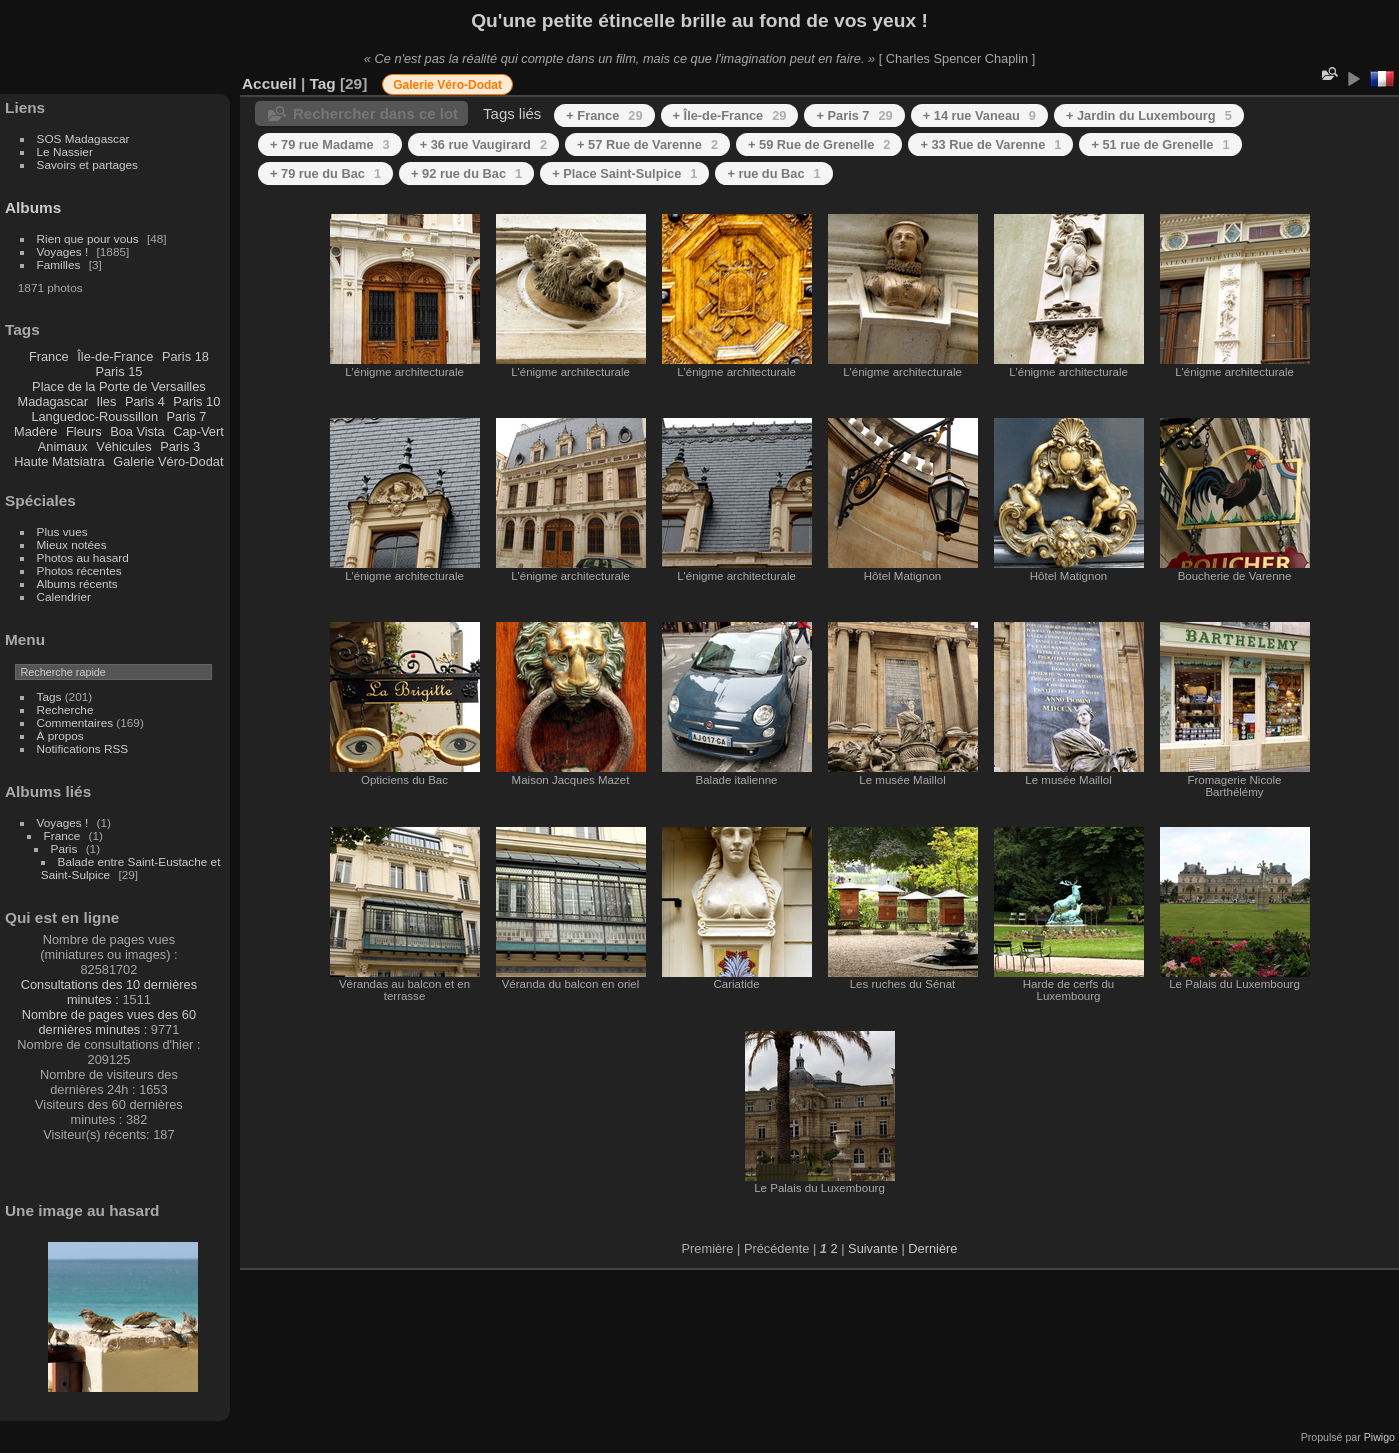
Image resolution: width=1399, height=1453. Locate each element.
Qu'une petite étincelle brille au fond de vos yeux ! (699, 20)
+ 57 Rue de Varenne (647, 144)
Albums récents (77, 583)
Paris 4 (145, 401)
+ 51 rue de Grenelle (1160, 144)
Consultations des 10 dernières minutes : (109, 992)
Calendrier (64, 596)
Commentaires (75, 722)
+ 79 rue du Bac (325, 173)
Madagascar (52, 401)
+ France (604, 115)
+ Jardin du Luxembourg (1149, 115)
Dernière (932, 1248)
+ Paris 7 (854, 115)
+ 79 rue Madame (330, 144)
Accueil (269, 83)
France (49, 356)
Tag (322, 83)
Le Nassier (65, 151)
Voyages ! (63, 251)
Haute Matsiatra (59, 461)
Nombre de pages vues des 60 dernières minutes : (109, 1022)
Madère (35, 431)
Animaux (63, 446)
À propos (60, 735)
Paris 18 (185, 356)
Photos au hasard (83, 557)
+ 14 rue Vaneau (979, 115)
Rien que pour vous (89, 238)
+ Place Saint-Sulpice (624, 173)
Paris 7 (187, 416)
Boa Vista (137, 431)
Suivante (873, 1248)
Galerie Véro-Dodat (168, 461)
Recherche (65, 709)
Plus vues (62, 531)
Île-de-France (115, 356)
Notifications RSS (83, 748)
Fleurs (84, 431)
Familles (59, 264)
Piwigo (1379, 1437)
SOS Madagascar (83, 138)
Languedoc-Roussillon (94, 416)
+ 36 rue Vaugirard (483, 144)
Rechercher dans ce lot (375, 113)
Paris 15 (118, 371)
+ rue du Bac (773, 173)
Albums (33, 207)
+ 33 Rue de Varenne (990, 144)
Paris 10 (196, 401)
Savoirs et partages (87, 164)
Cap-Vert (198, 431)
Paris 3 (180, 446)
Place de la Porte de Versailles (119, 386)
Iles (106, 401)
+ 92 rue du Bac (466, 173)
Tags (49, 696)
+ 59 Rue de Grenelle (819, 144)
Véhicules (124, 446)
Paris (64, 848)
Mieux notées (72, 544)
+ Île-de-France (730, 115)
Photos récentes (79, 570)
